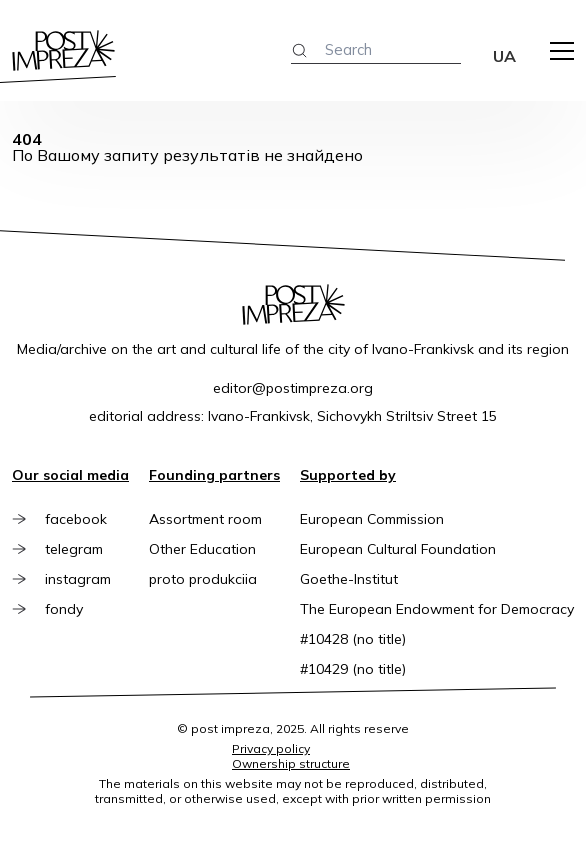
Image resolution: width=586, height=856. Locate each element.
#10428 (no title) (353, 639)
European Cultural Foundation (398, 549)
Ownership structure (291, 763)
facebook (77, 519)
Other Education (202, 549)
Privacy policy (271, 748)
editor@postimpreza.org (293, 388)
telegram (75, 549)
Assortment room (205, 519)
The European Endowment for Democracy (437, 609)
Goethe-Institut (349, 579)
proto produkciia (203, 579)
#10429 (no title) (353, 669)
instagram (79, 579)
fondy (65, 609)
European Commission (372, 519)
